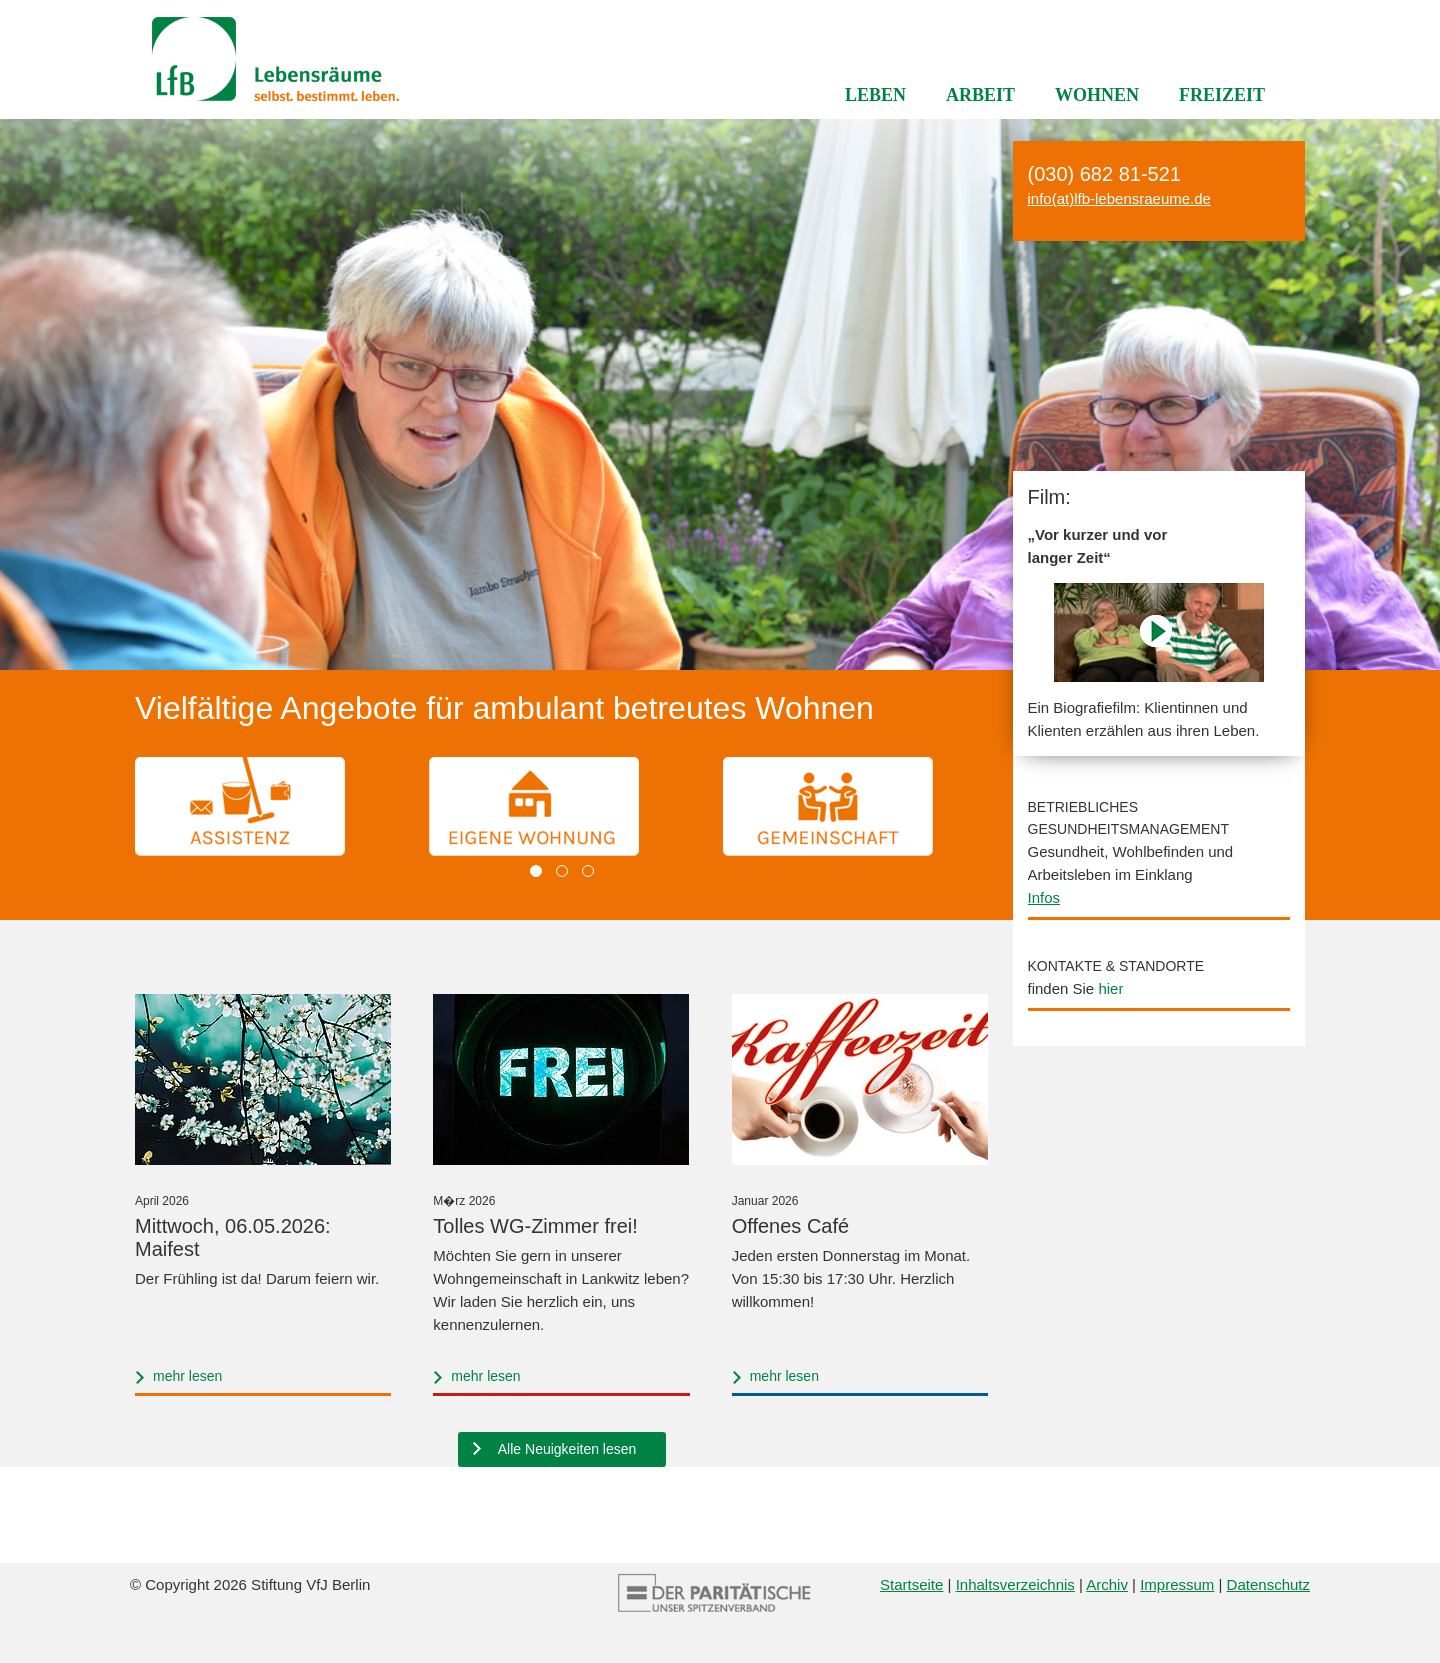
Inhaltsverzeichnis (1015, 1584)
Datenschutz (1268, 1584)
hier (1110, 988)
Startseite (911, 1584)
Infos (1044, 897)
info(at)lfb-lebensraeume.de (1119, 198)
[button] (536, 871)
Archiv (1107, 1584)
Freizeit (1222, 95)
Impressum (1177, 1584)
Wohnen (1097, 95)
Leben (875, 95)
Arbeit (980, 95)
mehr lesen (187, 1376)
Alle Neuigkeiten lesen (567, 1449)
